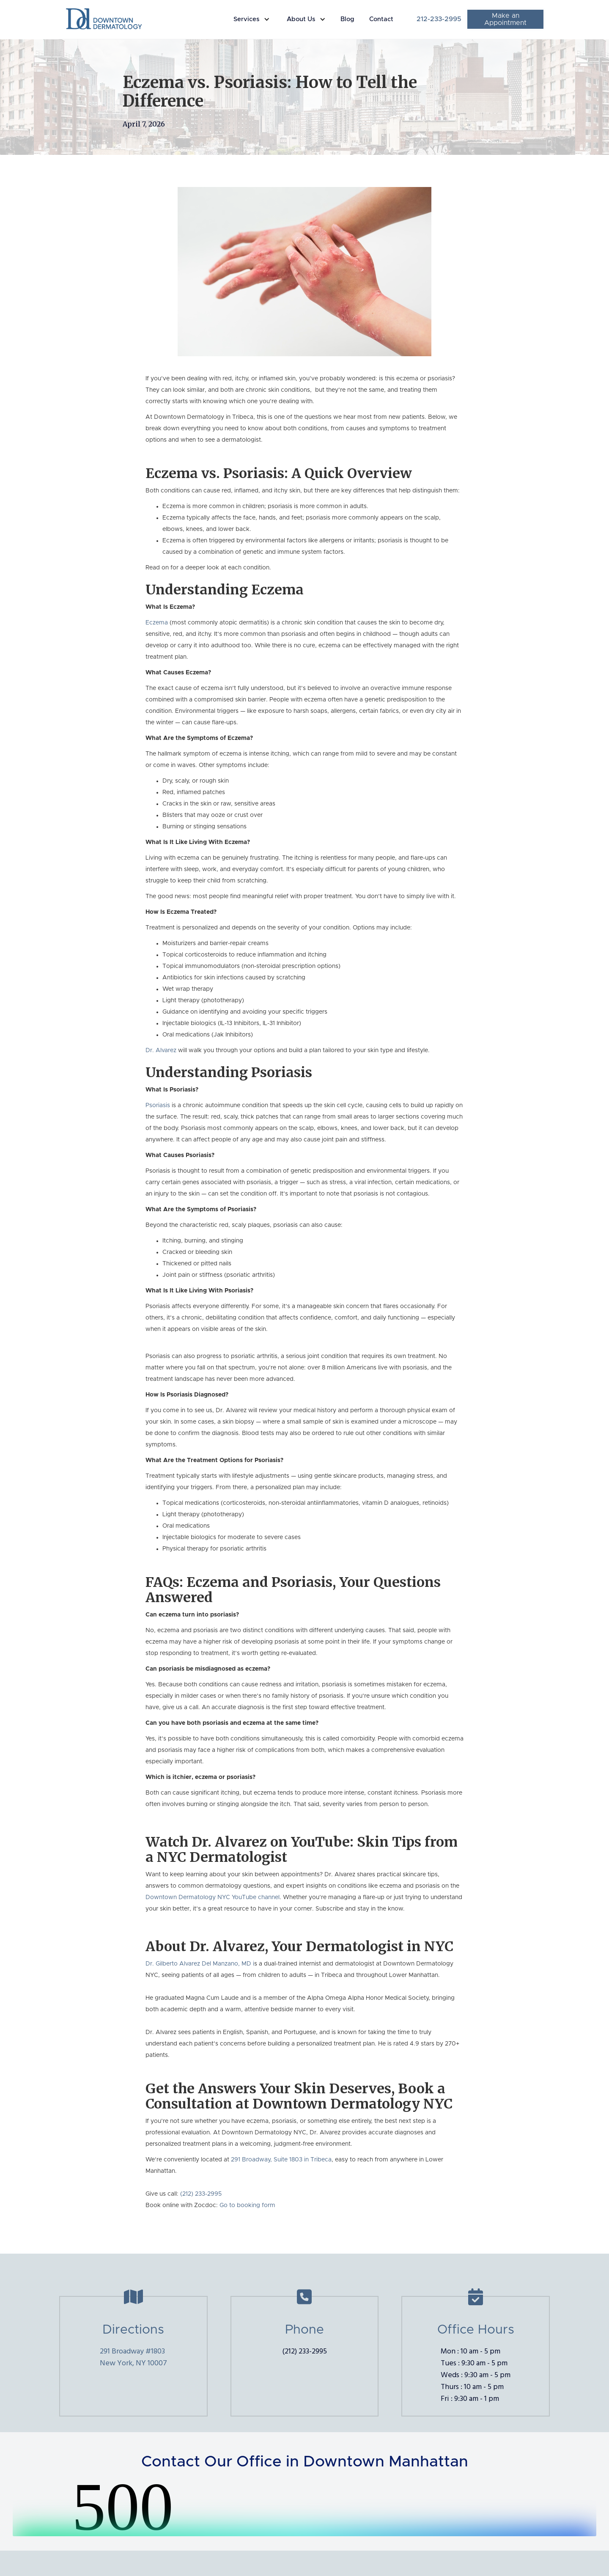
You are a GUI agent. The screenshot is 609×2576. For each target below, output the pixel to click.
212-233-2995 (439, 19)
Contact (381, 19)
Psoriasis (157, 1105)
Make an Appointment (505, 19)
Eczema (157, 623)
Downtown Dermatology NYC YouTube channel (212, 1897)
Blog (347, 19)
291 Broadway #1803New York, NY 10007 (133, 2357)
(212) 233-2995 (201, 2194)
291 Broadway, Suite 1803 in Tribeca (281, 2160)
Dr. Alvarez (160, 1050)
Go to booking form (247, 2205)
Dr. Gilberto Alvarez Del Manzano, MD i (199, 1964)
